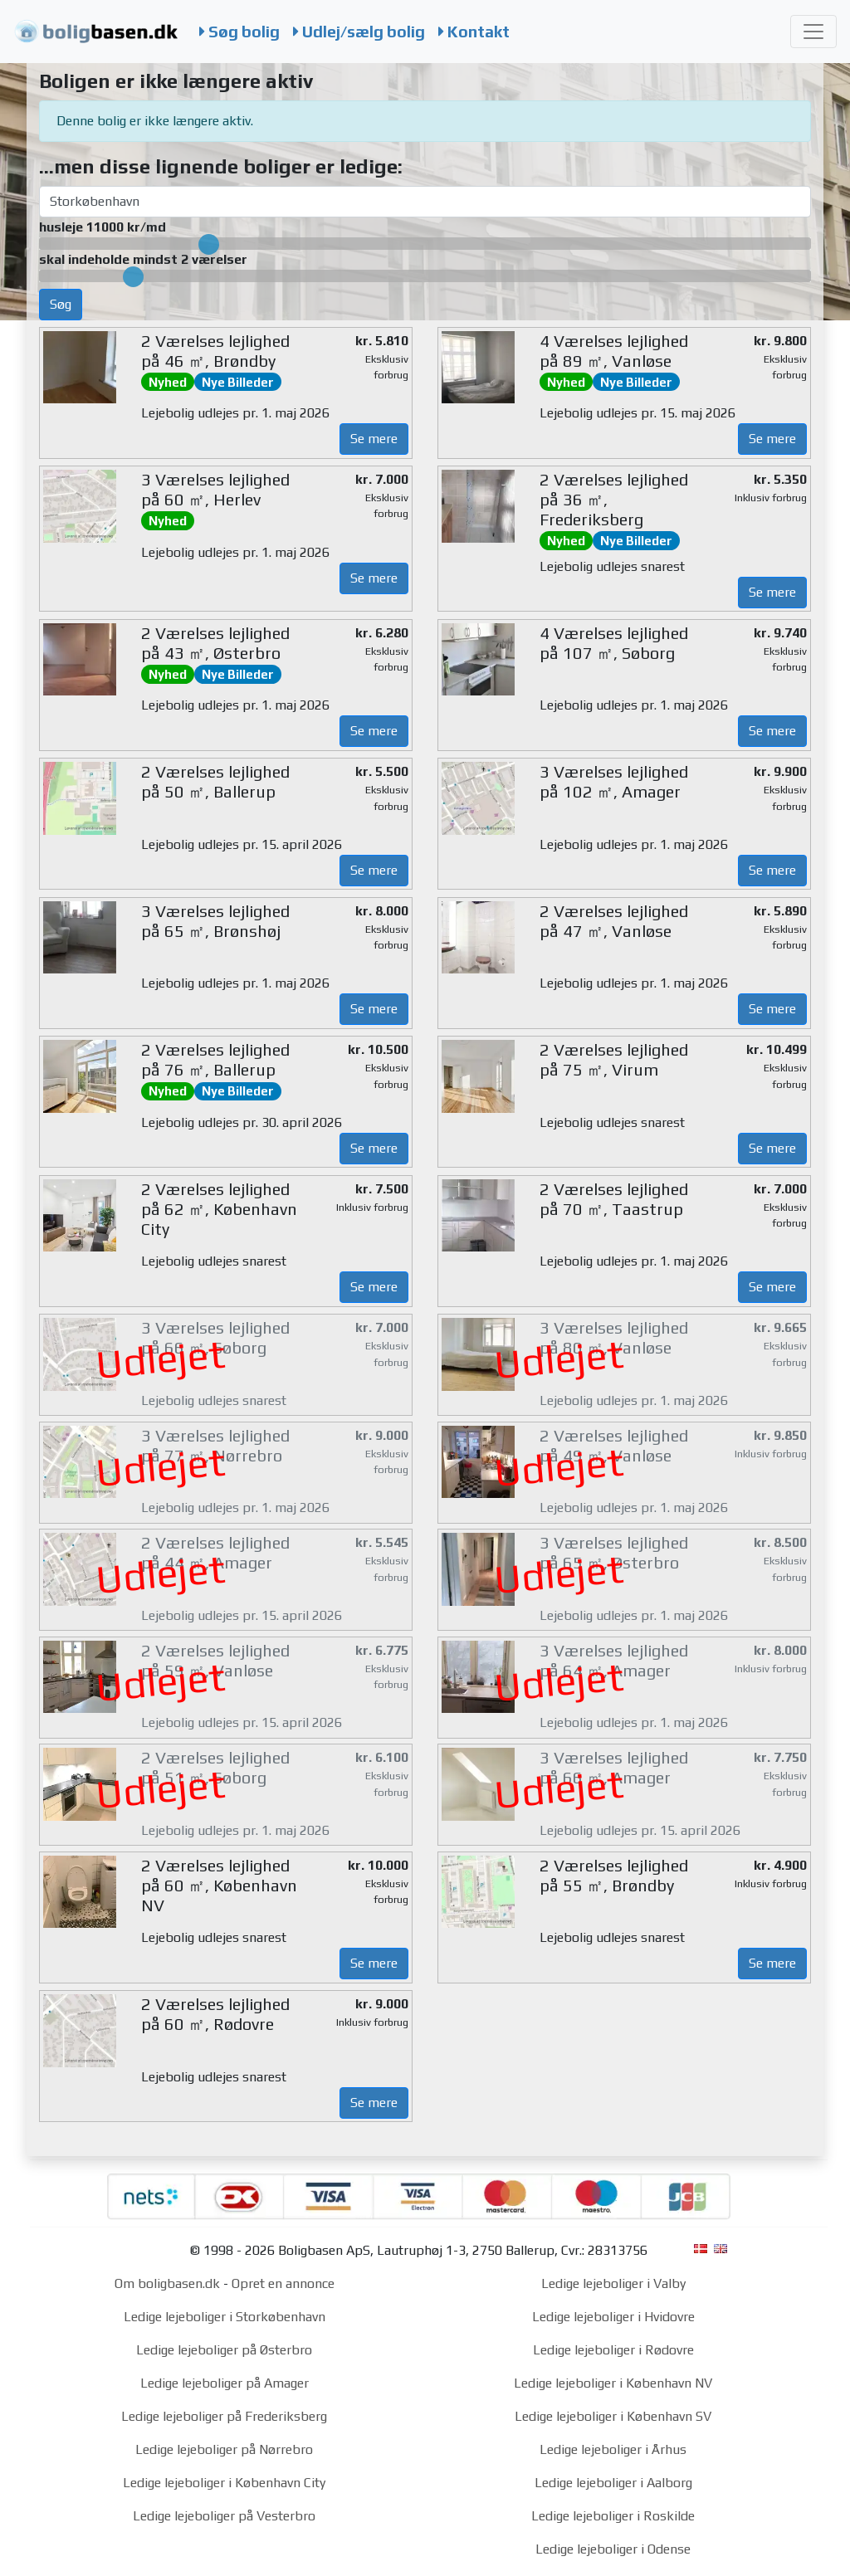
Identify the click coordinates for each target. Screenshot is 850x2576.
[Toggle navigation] (813, 31)
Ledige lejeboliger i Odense (613, 2549)
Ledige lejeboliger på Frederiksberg (224, 2416)
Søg (60, 304)
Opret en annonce (283, 2283)
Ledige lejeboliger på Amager (224, 2383)
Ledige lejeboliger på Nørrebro (224, 2449)
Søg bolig (239, 31)
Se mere (374, 438)
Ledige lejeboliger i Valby (613, 2283)
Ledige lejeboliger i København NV (613, 2383)
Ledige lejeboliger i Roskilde (613, 2516)
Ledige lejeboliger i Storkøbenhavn (224, 2317)
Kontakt (474, 31)
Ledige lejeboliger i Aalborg (613, 2483)
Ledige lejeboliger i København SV (613, 2416)
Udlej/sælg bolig (359, 31)
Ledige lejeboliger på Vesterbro (224, 2516)
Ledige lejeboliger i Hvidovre (613, 2317)
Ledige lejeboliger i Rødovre (613, 2350)
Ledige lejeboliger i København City (224, 2483)
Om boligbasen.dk (167, 2283)
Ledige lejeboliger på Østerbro (224, 2350)
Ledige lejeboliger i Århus (613, 2449)
